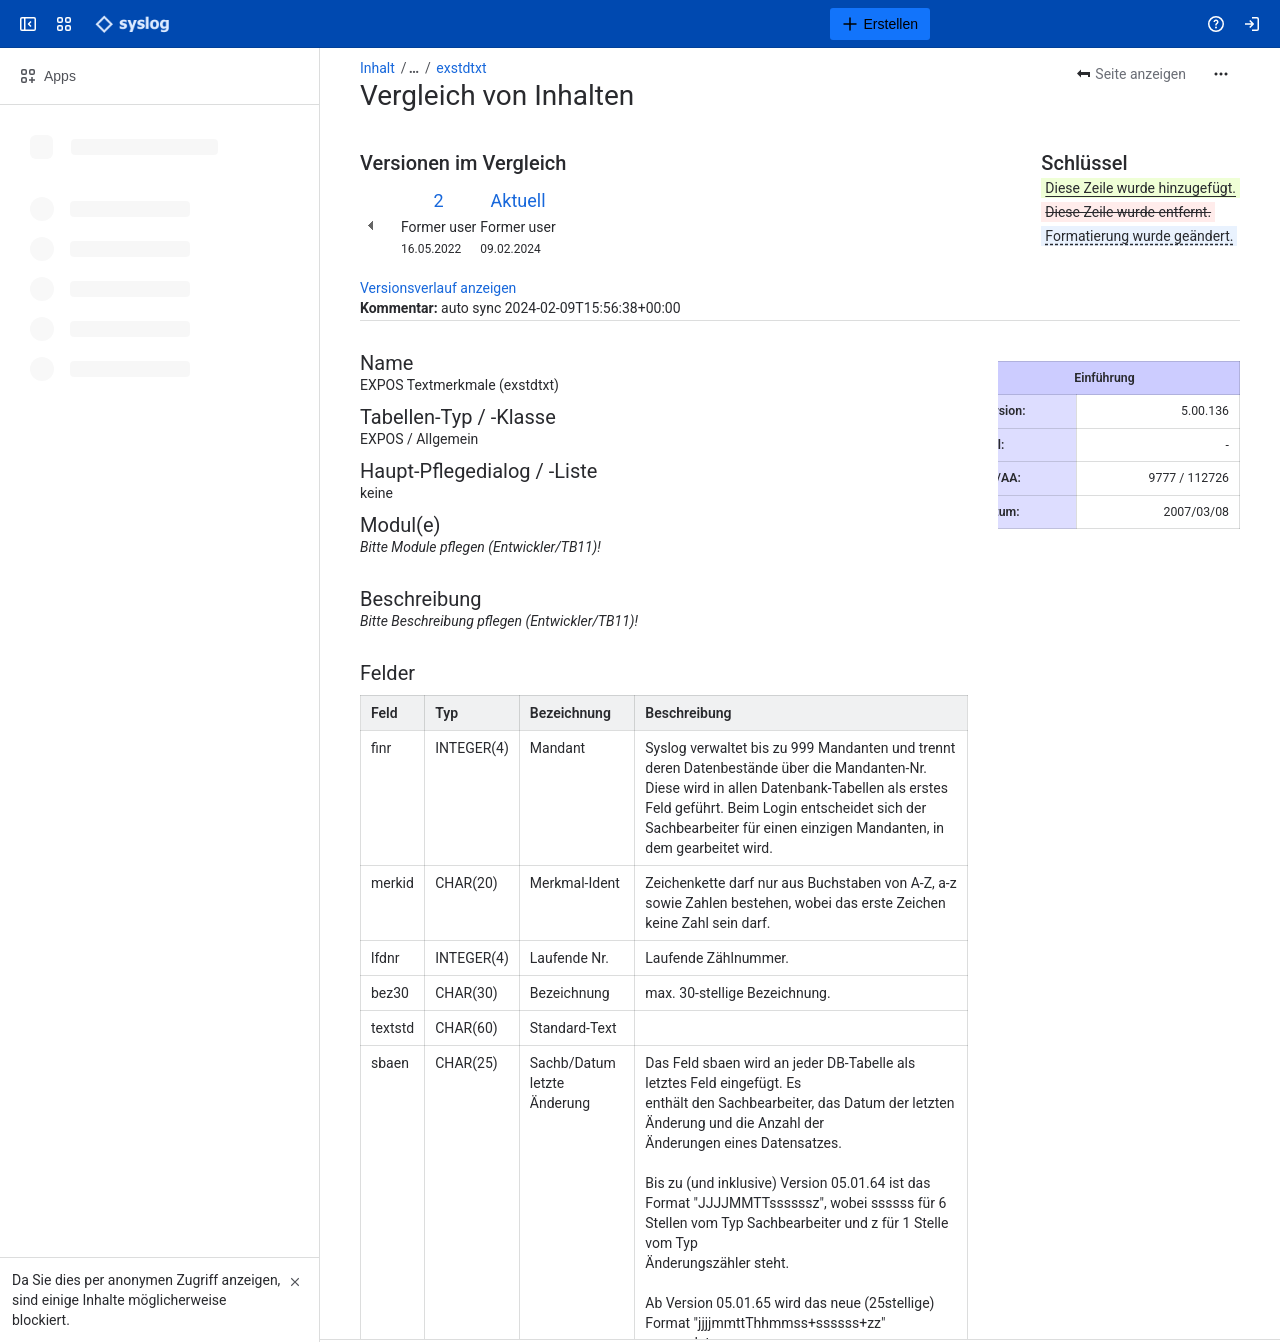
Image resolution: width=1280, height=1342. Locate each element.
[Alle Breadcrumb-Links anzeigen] (414, 68)
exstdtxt (461, 68)
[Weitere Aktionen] (1221, 74)
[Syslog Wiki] (132, 24)
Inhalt (377, 68)
